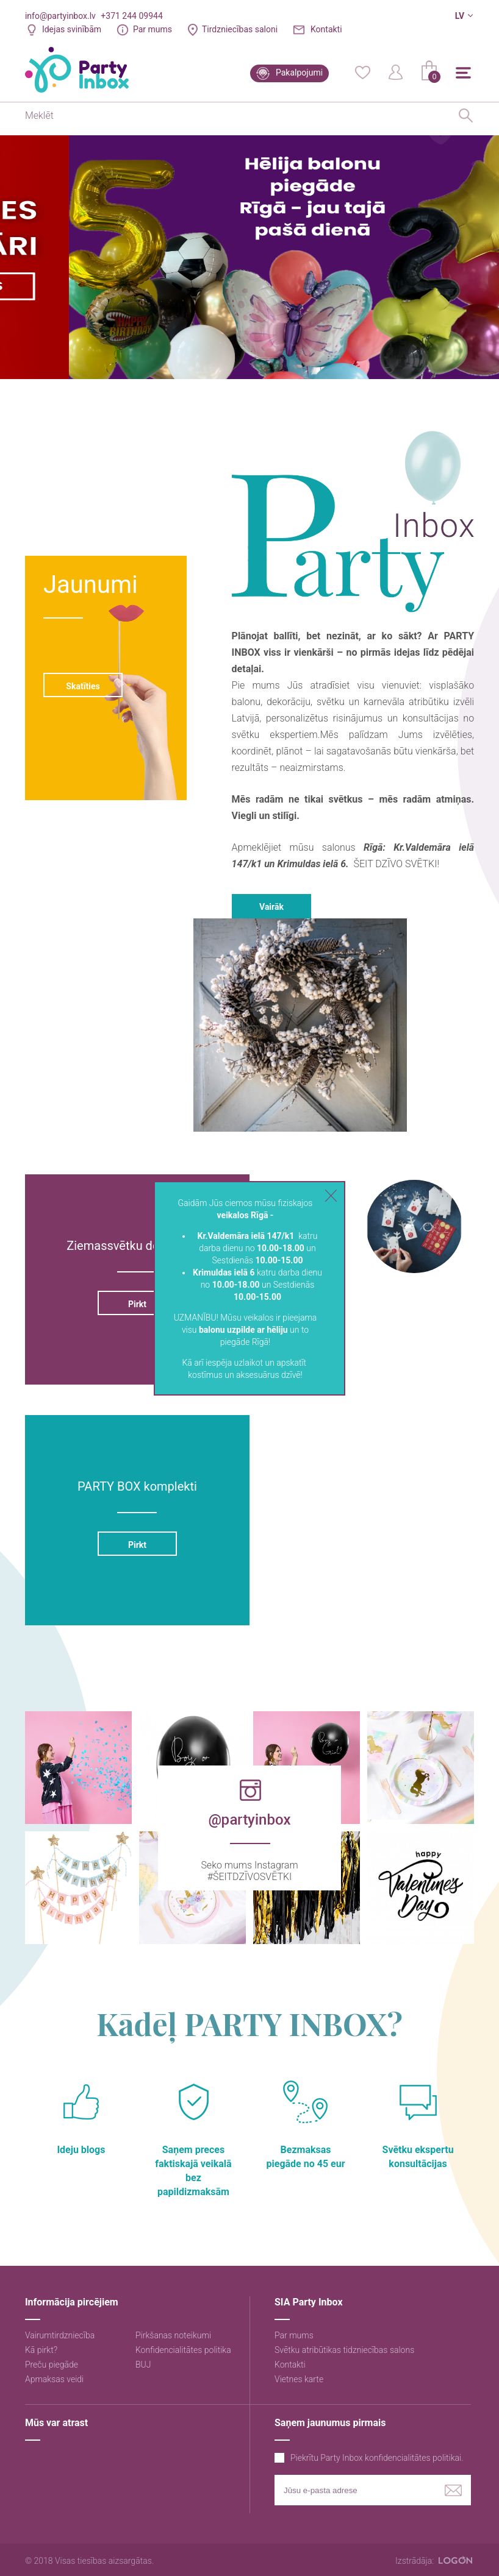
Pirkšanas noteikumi (173, 2335)
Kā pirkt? (41, 2350)
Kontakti (326, 29)
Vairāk (271, 907)
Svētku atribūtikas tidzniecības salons (344, 2350)
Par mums (152, 29)
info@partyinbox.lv (60, 16)
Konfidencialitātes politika (183, 2350)
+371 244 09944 (131, 16)
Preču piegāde (51, 2364)
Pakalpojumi (299, 72)
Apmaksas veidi (54, 2379)
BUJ (143, 2364)
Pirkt (137, 1304)
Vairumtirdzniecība (60, 2335)
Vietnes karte (299, 2379)
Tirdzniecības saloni (240, 29)
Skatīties (82, 686)
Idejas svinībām (71, 29)
